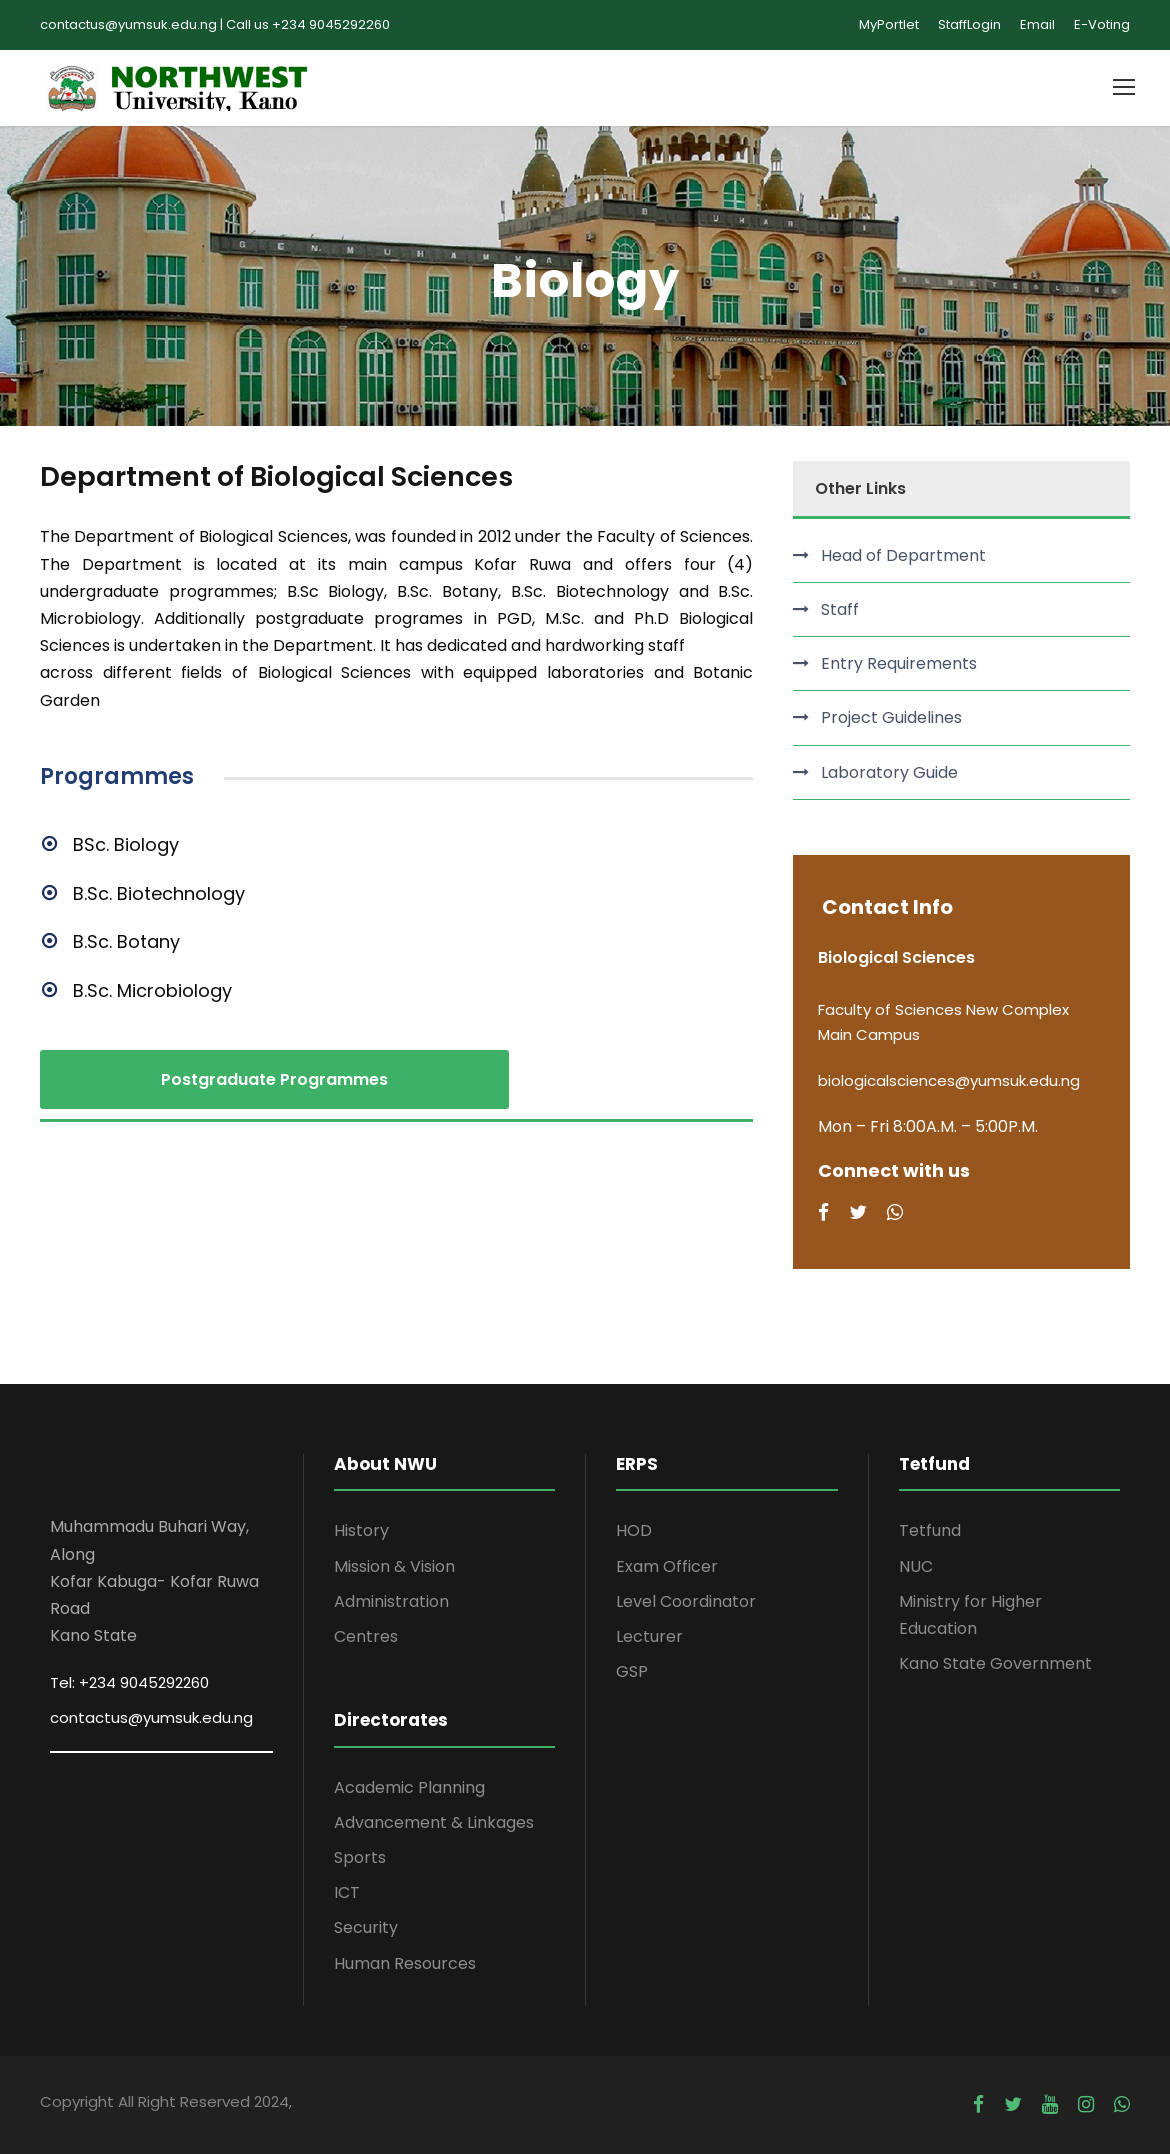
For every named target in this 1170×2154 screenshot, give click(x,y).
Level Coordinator (686, 1601)
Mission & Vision (394, 1566)
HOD (634, 1530)
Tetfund (930, 1530)
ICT (347, 1892)
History (361, 1530)
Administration (391, 1601)
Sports (360, 1857)
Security (366, 1927)
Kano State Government (995, 1663)
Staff (840, 609)
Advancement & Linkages (434, 1822)
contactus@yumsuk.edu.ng (151, 1717)
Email (1037, 24)
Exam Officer (667, 1566)
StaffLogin (969, 24)
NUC (916, 1566)
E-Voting (1102, 24)
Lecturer (649, 1636)
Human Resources (405, 1963)
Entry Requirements (899, 663)
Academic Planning (409, 1787)
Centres (366, 1636)
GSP (632, 1671)
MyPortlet (889, 24)
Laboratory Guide (889, 772)
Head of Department (903, 555)
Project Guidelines (891, 717)
